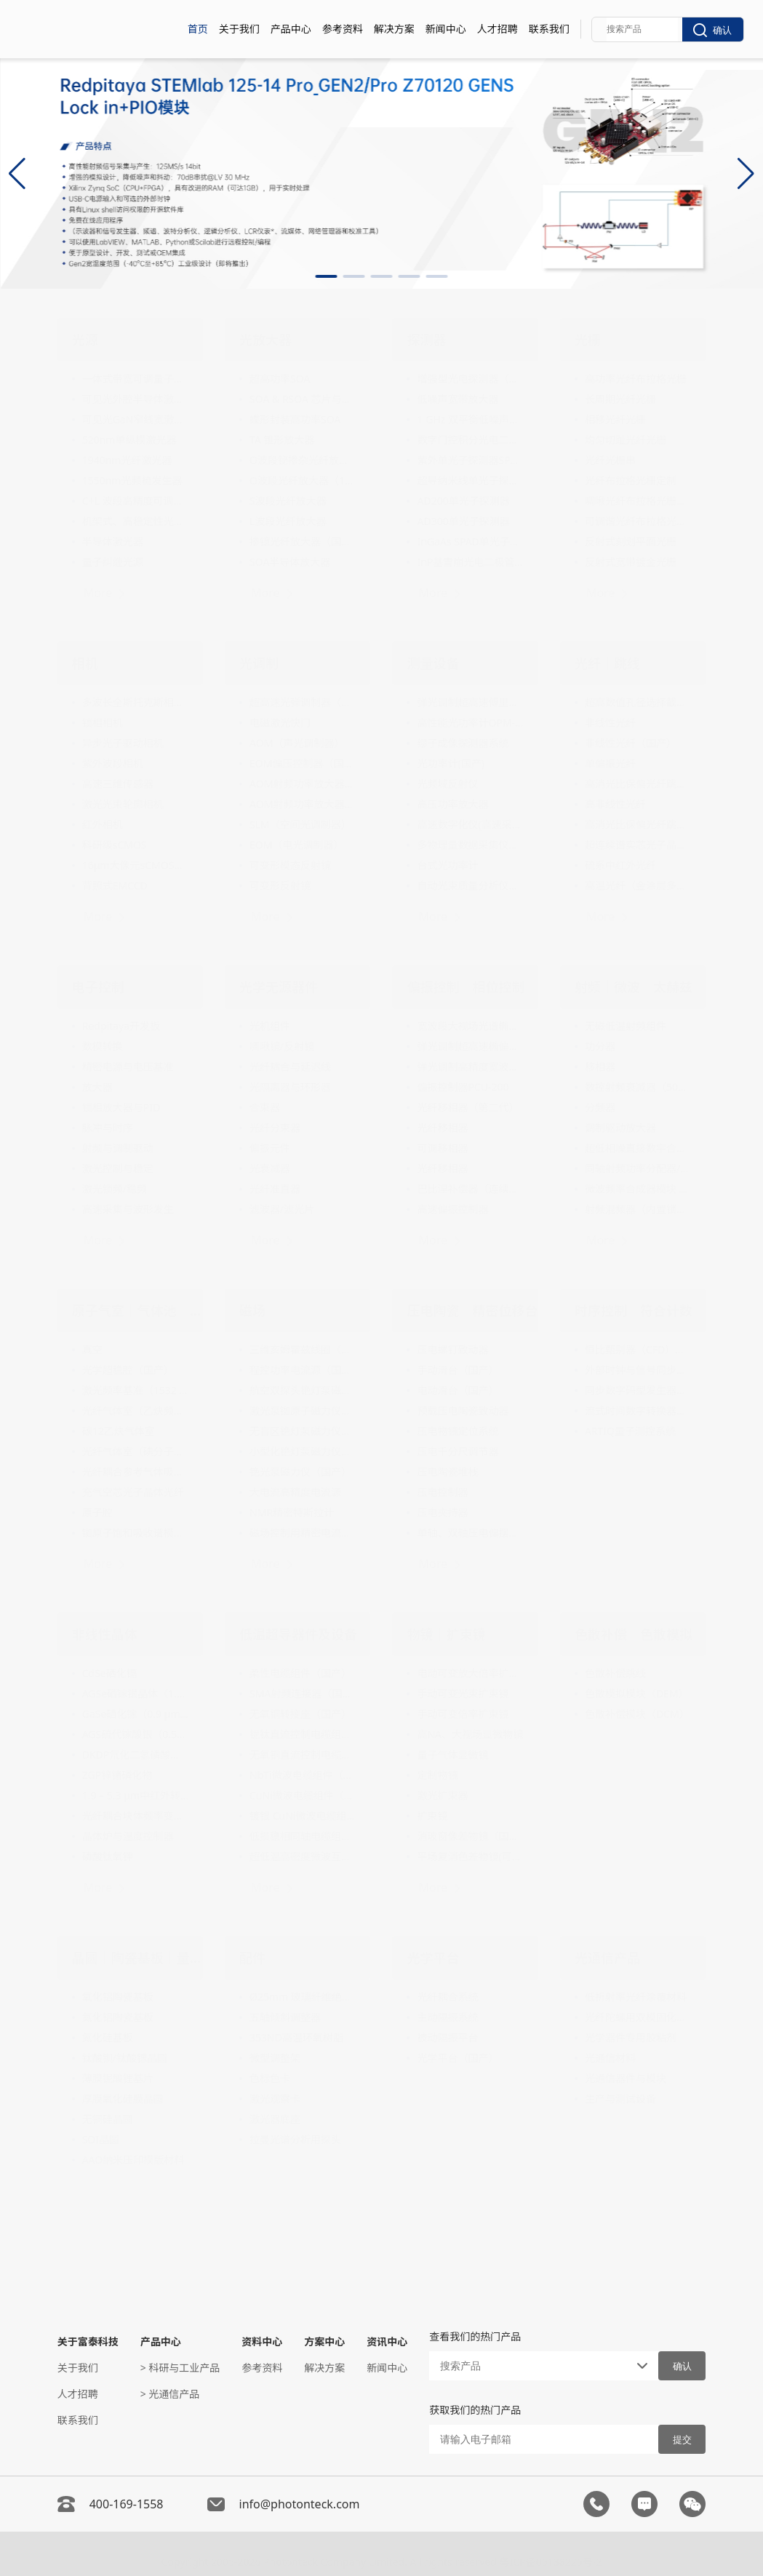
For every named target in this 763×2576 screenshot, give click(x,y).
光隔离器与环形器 (290, 1087)
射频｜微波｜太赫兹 (633, 987)
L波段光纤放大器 (287, 521)
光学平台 (433, 1958)
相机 (85, 663)
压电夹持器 (442, 1512)
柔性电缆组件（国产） (300, 1673)
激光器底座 (274, 2119)
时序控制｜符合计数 (633, 1310)
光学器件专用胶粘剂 (630, 2037)
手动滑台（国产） (457, 1370)
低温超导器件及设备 (298, 1634)
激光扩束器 (442, 1795)
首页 (198, 29)
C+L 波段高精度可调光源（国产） (135, 501)
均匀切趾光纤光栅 (625, 440)
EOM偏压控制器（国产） (302, 763)
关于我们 (239, 29)
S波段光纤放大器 (288, 501)
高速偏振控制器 (452, 1209)
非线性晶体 (104, 1634)
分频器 (600, 1107)
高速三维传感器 (117, 784)
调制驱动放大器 (620, 1128)
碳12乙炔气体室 (118, 1431)
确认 (712, 30)
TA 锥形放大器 (281, 440)
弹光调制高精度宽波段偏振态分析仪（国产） (470, 1066)
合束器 (264, 1107)
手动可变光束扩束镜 (462, 1693)
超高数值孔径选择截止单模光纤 (638, 702)
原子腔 (97, 1512)
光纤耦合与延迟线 (290, 1066)
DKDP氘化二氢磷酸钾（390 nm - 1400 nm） (135, 1754)
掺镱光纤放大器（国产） (302, 541)
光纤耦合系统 (447, 1997)
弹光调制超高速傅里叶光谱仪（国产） (470, 702)
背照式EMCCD (115, 885)
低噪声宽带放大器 (457, 399)
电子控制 (98, 987)
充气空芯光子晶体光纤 (133, 1492)
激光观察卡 (274, 2098)
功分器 (600, 1046)
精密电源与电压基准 (128, 1066)
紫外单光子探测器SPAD (470, 460)
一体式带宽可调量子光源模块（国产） (135, 378)
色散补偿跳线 (615, 1673)
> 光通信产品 (170, 2394)
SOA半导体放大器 (289, 562)
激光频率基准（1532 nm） (135, 1390)
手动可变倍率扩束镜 (462, 1714)
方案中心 (324, 2341)
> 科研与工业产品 (180, 2368)
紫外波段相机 (112, 763)
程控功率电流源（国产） (302, 1370)
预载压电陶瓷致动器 (462, 1410)
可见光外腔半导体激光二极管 (135, 399)
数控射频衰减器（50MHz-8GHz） (638, 1087)
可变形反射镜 (280, 885)
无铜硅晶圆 (107, 2119)
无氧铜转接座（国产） (300, 1714)
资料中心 (261, 2341)
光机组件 (269, 1026)
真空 (92, 1349)
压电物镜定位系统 (457, 1431)
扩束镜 (432, 1816)
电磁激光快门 (280, 722)
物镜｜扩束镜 (446, 1634)
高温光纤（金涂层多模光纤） (638, 885)
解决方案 (394, 29)
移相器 (600, 1066)
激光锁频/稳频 (114, 1189)
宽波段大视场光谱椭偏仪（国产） (470, 1026)
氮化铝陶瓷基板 (117, 2017)
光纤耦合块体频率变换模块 (135, 1816)
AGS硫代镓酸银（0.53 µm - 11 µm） (135, 1734)
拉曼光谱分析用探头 (295, 2139)
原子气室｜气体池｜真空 (137, 1310)
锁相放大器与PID (121, 1107)
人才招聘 (497, 29)
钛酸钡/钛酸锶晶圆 (124, 2058)
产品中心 (291, 29)
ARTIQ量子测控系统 (630, 1431)
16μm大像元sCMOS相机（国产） (135, 865)
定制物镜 (437, 1775)
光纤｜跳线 (607, 663)
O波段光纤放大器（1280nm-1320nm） (302, 480)
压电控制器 (442, 1492)
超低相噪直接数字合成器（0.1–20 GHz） (638, 1148)
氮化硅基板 (107, 2037)
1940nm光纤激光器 (127, 460)
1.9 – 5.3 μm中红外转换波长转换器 (135, 1795)
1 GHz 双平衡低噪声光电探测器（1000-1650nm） (470, 419)
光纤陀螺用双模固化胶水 (638, 2017)
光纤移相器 (442, 1128)
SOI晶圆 (100, 2139)
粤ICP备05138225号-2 (551, 2557)
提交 (682, 2439)
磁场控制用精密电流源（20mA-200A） (302, 1533)
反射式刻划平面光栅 (630, 541)
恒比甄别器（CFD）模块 (638, 1349)
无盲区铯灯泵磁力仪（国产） (302, 1431)
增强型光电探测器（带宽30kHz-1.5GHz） (470, 378)
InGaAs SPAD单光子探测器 (470, 541)
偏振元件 (269, 1148)
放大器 (97, 1087)
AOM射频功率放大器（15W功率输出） (302, 804)
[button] (326, 276)
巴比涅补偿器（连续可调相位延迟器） (470, 1189)
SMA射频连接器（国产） (302, 1693)
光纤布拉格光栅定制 (630, 480)
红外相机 (102, 824)
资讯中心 (387, 2341)
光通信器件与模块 (625, 2078)
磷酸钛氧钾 (107, 1856)
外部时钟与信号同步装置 (638, 1370)
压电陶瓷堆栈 (447, 1472)
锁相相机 (102, 722)
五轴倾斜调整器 (285, 2017)
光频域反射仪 (447, 784)
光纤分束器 (274, 1128)
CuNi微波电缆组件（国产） (302, 1795)
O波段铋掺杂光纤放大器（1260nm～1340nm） (302, 460)
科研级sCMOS (114, 845)
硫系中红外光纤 (620, 865)
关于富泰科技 (88, 2341)
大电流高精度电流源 (295, 1492)
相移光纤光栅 (615, 419)
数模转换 (102, 1046)
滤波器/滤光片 (281, 1209)
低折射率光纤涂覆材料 (636, 1997)
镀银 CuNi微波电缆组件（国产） (302, 1816)
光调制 (259, 663)
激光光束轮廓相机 (123, 804)
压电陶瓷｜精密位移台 (472, 1310)
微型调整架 (274, 2058)
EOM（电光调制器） (296, 845)
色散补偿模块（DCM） (637, 1714)
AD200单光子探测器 (463, 501)
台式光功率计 (447, 865)
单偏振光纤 (610, 763)
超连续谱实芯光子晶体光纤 (638, 845)
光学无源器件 (278, 987)
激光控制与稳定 (117, 1168)
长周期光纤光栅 (620, 399)
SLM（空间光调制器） (300, 824)
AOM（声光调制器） (296, 743)
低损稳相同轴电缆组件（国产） (302, 1836)
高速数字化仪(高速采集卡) (470, 824)
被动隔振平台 (447, 2037)
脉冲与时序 (107, 1128)
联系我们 (549, 29)
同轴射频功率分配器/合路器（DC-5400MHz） (638, 1168)
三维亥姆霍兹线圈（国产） (302, 1349)
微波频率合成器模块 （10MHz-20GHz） (638, 1189)
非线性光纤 (610, 722)
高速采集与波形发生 (128, 1209)
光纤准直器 (274, 1189)
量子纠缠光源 (112, 562)
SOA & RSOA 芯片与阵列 (302, 399)
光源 (85, 339)
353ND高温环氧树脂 (296, 2037)
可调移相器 (442, 1148)
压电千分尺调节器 (457, 1451)
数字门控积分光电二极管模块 (470, 440)
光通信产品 (607, 1958)
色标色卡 (269, 2078)
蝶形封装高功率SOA (294, 419)
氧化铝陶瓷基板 (117, 1997)
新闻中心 (446, 29)
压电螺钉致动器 (452, 1349)
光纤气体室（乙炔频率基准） (135, 1410)
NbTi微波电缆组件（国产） (302, 1775)
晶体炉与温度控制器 (128, 1836)
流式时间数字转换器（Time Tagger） (638, 1410)
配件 (252, 1958)
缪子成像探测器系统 (462, 743)
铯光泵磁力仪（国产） (300, 1472)
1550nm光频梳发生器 (132, 480)
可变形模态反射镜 (290, 865)
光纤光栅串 (610, 460)
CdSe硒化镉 (109, 1673)
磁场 (252, 1310)
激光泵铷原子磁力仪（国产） (302, 1410)
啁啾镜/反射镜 (281, 1046)
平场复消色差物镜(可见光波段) (470, 1856)
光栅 (588, 339)
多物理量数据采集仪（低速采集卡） (470, 845)
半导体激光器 (112, 541)
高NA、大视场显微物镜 (470, 1734)
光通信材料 (610, 2058)
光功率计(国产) (450, 763)
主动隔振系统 (447, 2017)
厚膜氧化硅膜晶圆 (123, 2098)
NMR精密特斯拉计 (291, 1512)
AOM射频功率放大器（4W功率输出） (302, 784)
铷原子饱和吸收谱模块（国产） (135, 1533)
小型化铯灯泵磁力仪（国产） (302, 1451)
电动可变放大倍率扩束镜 (470, 1673)
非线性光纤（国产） (630, 743)
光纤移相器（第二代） (468, 1107)
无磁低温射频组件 (625, 1026)
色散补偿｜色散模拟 (633, 1634)
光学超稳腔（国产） (128, 1370)
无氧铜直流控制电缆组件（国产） (302, 1754)
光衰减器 (269, 1168)
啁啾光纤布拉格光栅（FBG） (638, 501)
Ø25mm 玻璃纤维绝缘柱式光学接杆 (302, 1997)
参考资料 (342, 29)
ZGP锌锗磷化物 (117, 1775)
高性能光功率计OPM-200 (470, 722)
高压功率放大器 (452, 804)
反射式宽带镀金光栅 (630, 562)
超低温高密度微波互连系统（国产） (302, 1856)
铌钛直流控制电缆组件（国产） (302, 1734)
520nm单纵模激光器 (129, 440)
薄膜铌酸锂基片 (117, 2078)
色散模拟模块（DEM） (637, 1693)
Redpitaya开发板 (121, 1026)
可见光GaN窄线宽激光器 (135, 419)
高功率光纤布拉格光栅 (636, 378)
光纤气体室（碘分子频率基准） (135, 1451)
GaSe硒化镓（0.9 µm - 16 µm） (135, 1714)
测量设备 (433, 663)
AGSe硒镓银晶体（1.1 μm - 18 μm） (135, 1693)
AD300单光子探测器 (463, 521)
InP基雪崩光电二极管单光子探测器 (470, 562)
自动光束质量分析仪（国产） (470, 885)
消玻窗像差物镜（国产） (470, 1836)
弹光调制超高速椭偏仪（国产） (470, 1046)
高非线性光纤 (615, 804)
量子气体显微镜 (452, 1754)
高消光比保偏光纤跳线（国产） (638, 784)
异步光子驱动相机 (123, 743)
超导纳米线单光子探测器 (470, 480)
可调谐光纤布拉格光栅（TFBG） (638, 521)
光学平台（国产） (457, 2058)
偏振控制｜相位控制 (465, 987)
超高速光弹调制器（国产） (302, 702)
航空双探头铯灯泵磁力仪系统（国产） (302, 1390)
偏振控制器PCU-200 (462, 1087)
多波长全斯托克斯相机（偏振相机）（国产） (135, 702)
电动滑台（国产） (457, 1390)
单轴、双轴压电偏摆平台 (470, 1533)
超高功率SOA (279, 378)
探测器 (426, 339)
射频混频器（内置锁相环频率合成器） (638, 1209)
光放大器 (265, 339)
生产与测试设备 (620, 2098)
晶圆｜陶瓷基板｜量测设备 (137, 1958)
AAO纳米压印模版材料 (133, 2160)
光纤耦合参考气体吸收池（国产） (135, 1472)
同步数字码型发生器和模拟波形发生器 (638, 1390)
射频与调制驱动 (117, 1148)
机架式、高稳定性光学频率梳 (135, 521)
